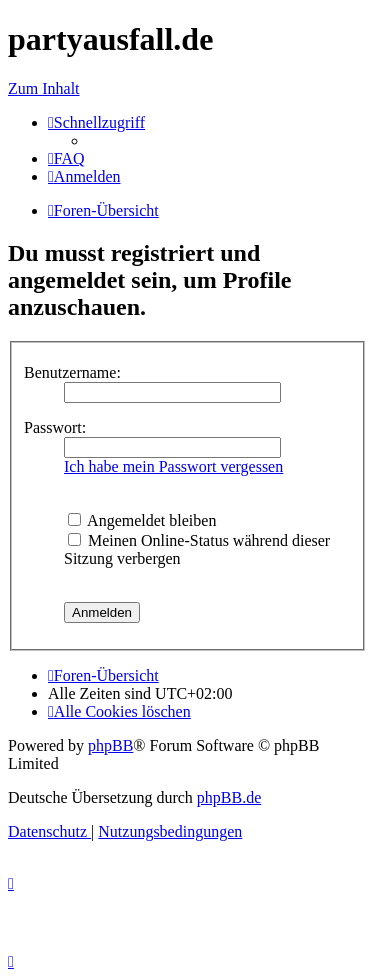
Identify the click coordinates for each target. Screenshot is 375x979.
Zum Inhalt (44, 88)
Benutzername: (72, 372)
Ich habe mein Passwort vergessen (173, 466)
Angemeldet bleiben (142, 520)
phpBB (110, 745)
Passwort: (55, 427)
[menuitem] (66, 158)
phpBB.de (229, 797)
